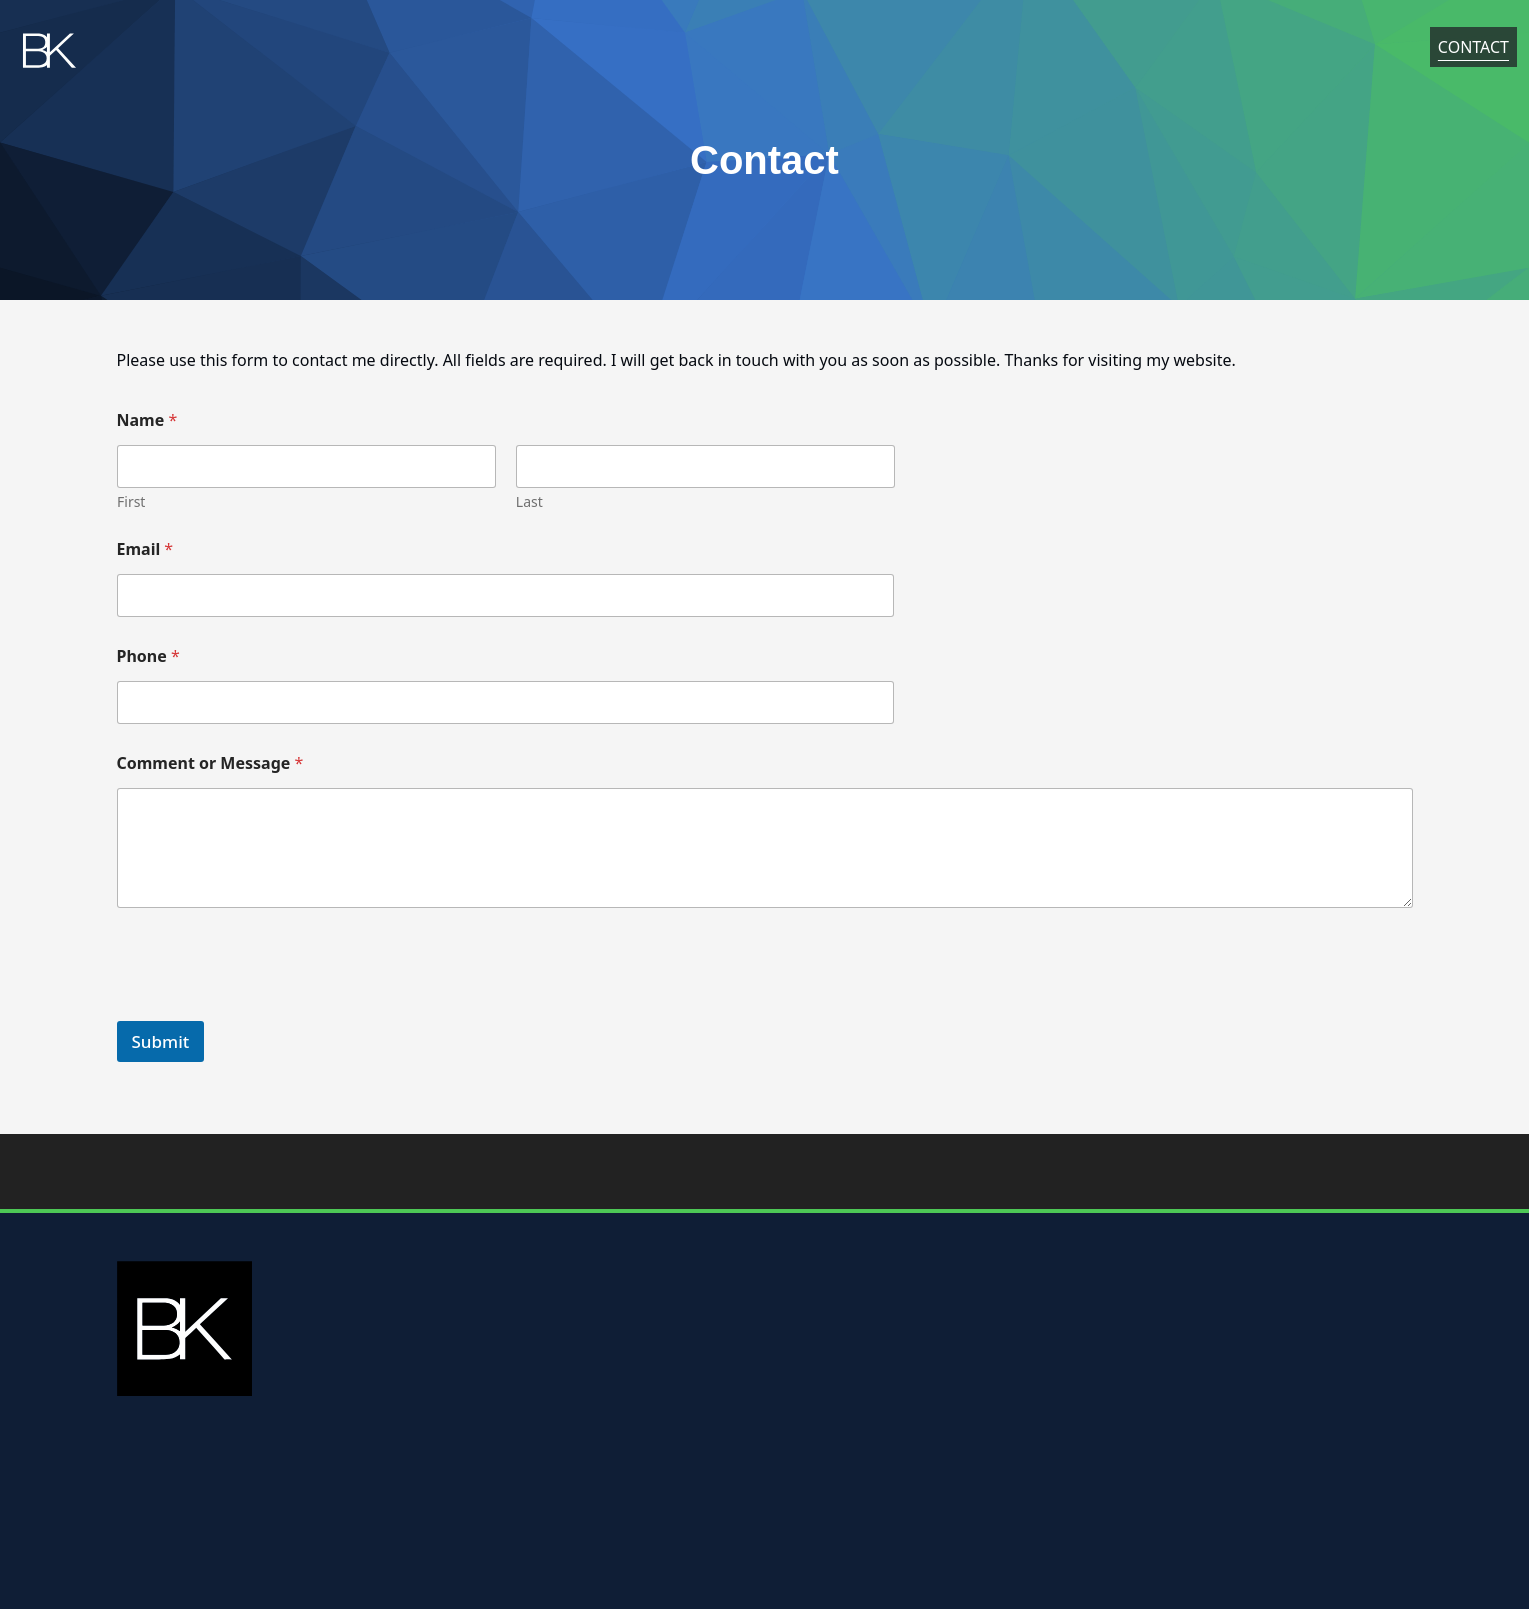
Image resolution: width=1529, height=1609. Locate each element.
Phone (148, 656)
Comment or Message (210, 763)
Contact (1473, 51)
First (131, 501)
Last (528, 501)
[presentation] (269, 1008)
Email (145, 549)
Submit (161, 1041)
